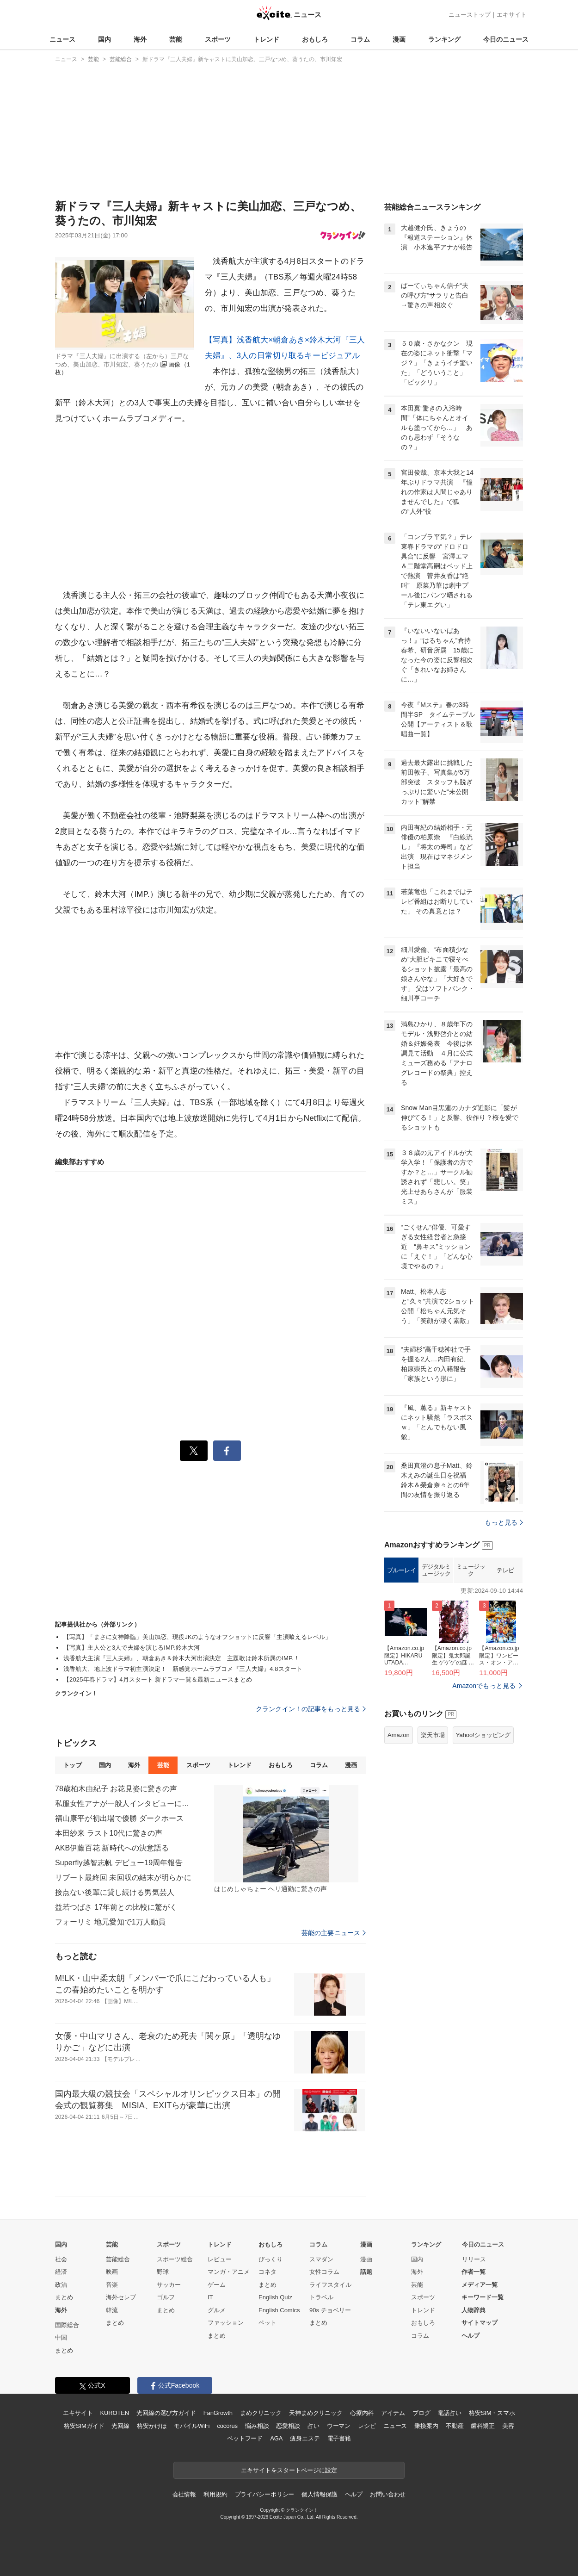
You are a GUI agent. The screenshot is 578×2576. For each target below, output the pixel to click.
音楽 (112, 2284)
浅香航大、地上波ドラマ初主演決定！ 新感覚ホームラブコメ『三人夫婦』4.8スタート (182, 1668)
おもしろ (315, 39)
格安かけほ (151, 2425)
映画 (112, 2271)
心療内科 (362, 2412)
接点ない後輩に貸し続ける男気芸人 (114, 1892)
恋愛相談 (288, 2425)
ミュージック (471, 1570)
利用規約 (215, 2494)
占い (313, 2425)
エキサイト (512, 14)
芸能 (175, 39)
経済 (61, 2271)
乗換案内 (426, 2425)
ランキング (444, 39)
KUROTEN (114, 2412)
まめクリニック (261, 2412)
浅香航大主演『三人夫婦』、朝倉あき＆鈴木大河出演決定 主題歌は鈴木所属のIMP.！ (181, 1658)
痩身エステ (305, 2438)
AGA (276, 2438)
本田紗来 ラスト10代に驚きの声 (108, 1833)
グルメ (217, 2310)
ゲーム (217, 2284)
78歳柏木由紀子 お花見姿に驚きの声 (116, 1789)
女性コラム (324, 2271)
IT (210, 2297)
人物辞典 (473, 2310)
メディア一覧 (479, 2284)
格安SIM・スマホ (492, 2412)
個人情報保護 (319, 2494)
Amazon (398, 1735)
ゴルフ (166, 2297)
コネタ (267, 2271)
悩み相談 (257, 2425)
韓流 (112, 2310)
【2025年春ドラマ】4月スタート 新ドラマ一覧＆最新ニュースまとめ (157, 1679)
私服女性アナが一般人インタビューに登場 (124, 1803)
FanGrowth (218, 2412)
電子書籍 (339, 2438)
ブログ (421, 2412)
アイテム (393, 2412)
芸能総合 (118, 2259)
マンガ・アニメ (229, 2271)
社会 (61, 2259)
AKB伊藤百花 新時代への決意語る (112, 1848)
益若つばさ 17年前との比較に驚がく (116, 1907)
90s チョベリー (330, 2310)
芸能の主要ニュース (333, 1933)
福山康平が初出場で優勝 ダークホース (119, 1818)
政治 (61, 2284)
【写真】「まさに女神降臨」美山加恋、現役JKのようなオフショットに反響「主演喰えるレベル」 (197, 1636)
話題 (366, 2271)
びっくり (270, 2259)
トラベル (321, 2297)
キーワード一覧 (482, 2297)
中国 (61, 2337)
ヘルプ (470, 2335)
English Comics (279, 2310)
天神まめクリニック (316, 2412)
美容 (508, 2425)
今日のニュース (506, 39)
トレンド (266, 39)
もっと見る (504, 1522)
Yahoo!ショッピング (483, 1735)
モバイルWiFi (191, 2425)
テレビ (505, 1570)
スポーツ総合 (175, 2259)
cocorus (227, 2425)
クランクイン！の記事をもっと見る (311, 1709)
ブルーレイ (401, 1570)
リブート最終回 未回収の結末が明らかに (123, 1877)
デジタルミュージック (436, 1570)
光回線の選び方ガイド (166, 2412)
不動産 (455, 2425)
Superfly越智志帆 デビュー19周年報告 (119, 1863)
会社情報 (184, 2494)
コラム (360, 39)
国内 (104, 39)
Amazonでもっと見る (484, 1685)
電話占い (449, 2412)
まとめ (64, 2297)
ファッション (226, 2322)
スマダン (321, 2259)
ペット (267, 2322)
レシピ (367, 2425)
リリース (474, 2259)
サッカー (169, 2284)
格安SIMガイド (84, 2425)
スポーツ (218, 39)
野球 (163, 2271)
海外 (140, 39)
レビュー (220, 2259)
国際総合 (67, 2325)
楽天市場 (433, 1735)
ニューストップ (470, 14)
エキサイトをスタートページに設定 (289, 2470)
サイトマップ (479, 2322)
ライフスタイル (330, 2284)
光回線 (120, 2425)
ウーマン (338, 2425)
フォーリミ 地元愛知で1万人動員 (110, 1922)
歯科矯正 (482, 2425)
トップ (72, 1765)
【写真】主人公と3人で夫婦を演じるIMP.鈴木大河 (131, 1647)
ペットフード (245, 2438)
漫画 (399, 39)
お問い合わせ (388, 2494)
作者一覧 (473, 2271)
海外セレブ (121, 2297)
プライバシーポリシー (265, 2494)
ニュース (62, 39)
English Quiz (275, 2297)
